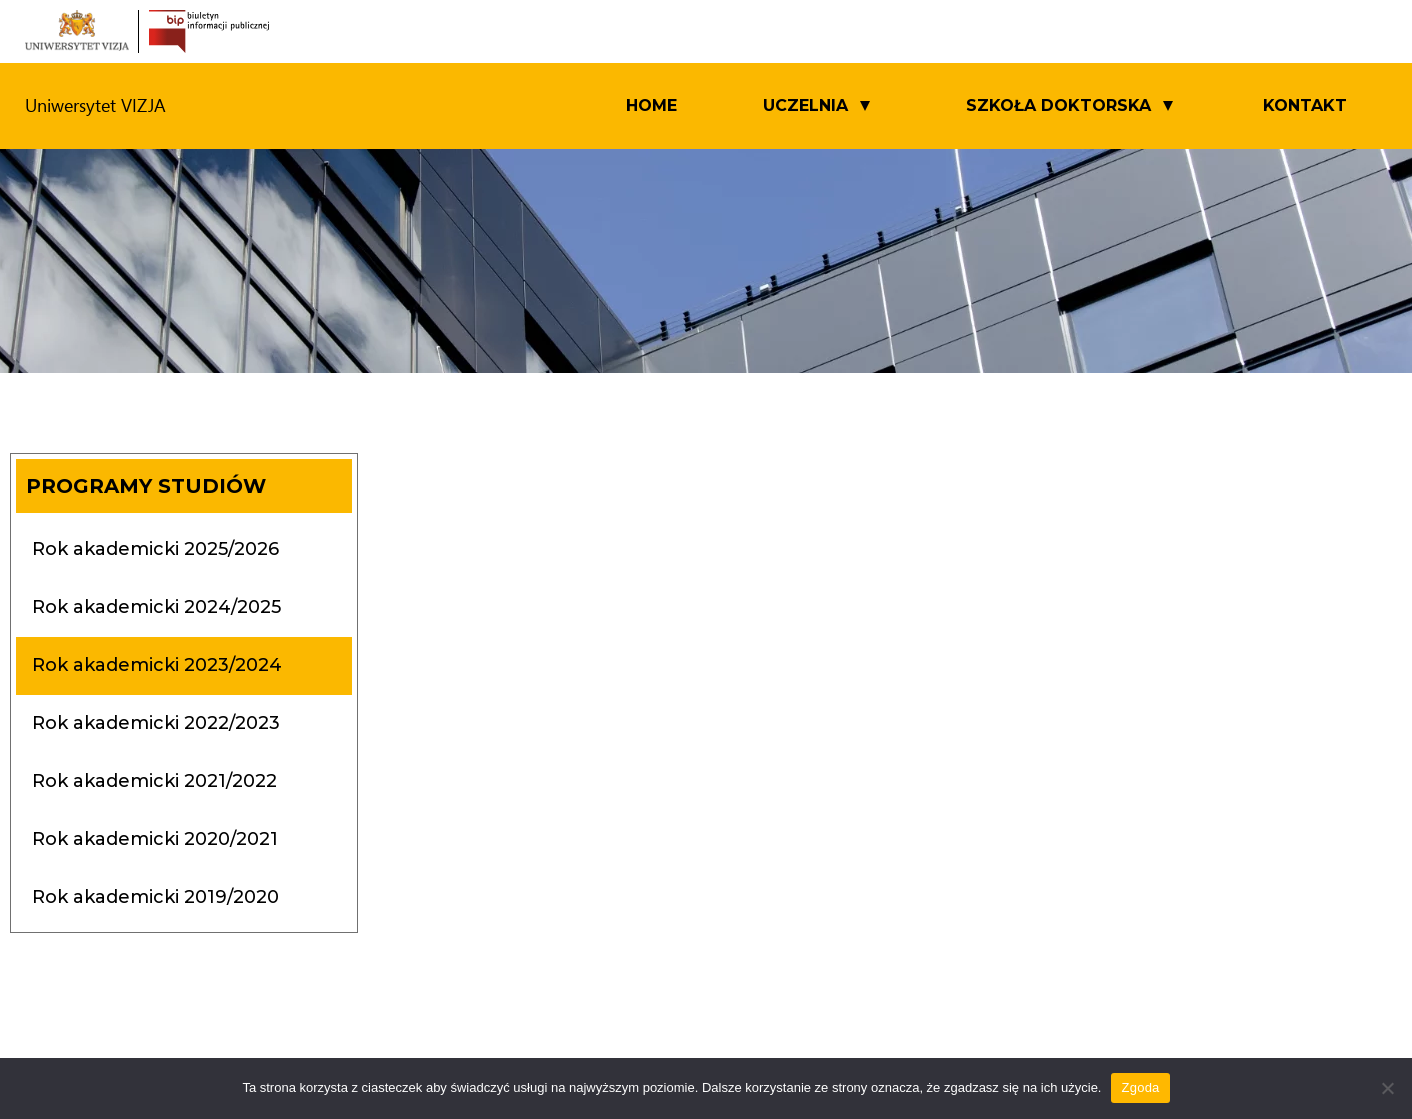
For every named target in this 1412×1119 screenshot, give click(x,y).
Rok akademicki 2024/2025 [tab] (156, 607)
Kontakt (1305, 105)
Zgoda (1140, 1087)
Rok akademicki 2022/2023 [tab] (156, 723)
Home (651, 105)
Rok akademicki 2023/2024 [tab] (157, 665)
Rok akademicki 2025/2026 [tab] (155, 549)
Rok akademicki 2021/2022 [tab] (154, 781)
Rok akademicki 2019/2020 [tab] (155, 897)
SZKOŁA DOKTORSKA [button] (1058, 105)
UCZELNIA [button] (805, 105)
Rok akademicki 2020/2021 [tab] (155, 839)
